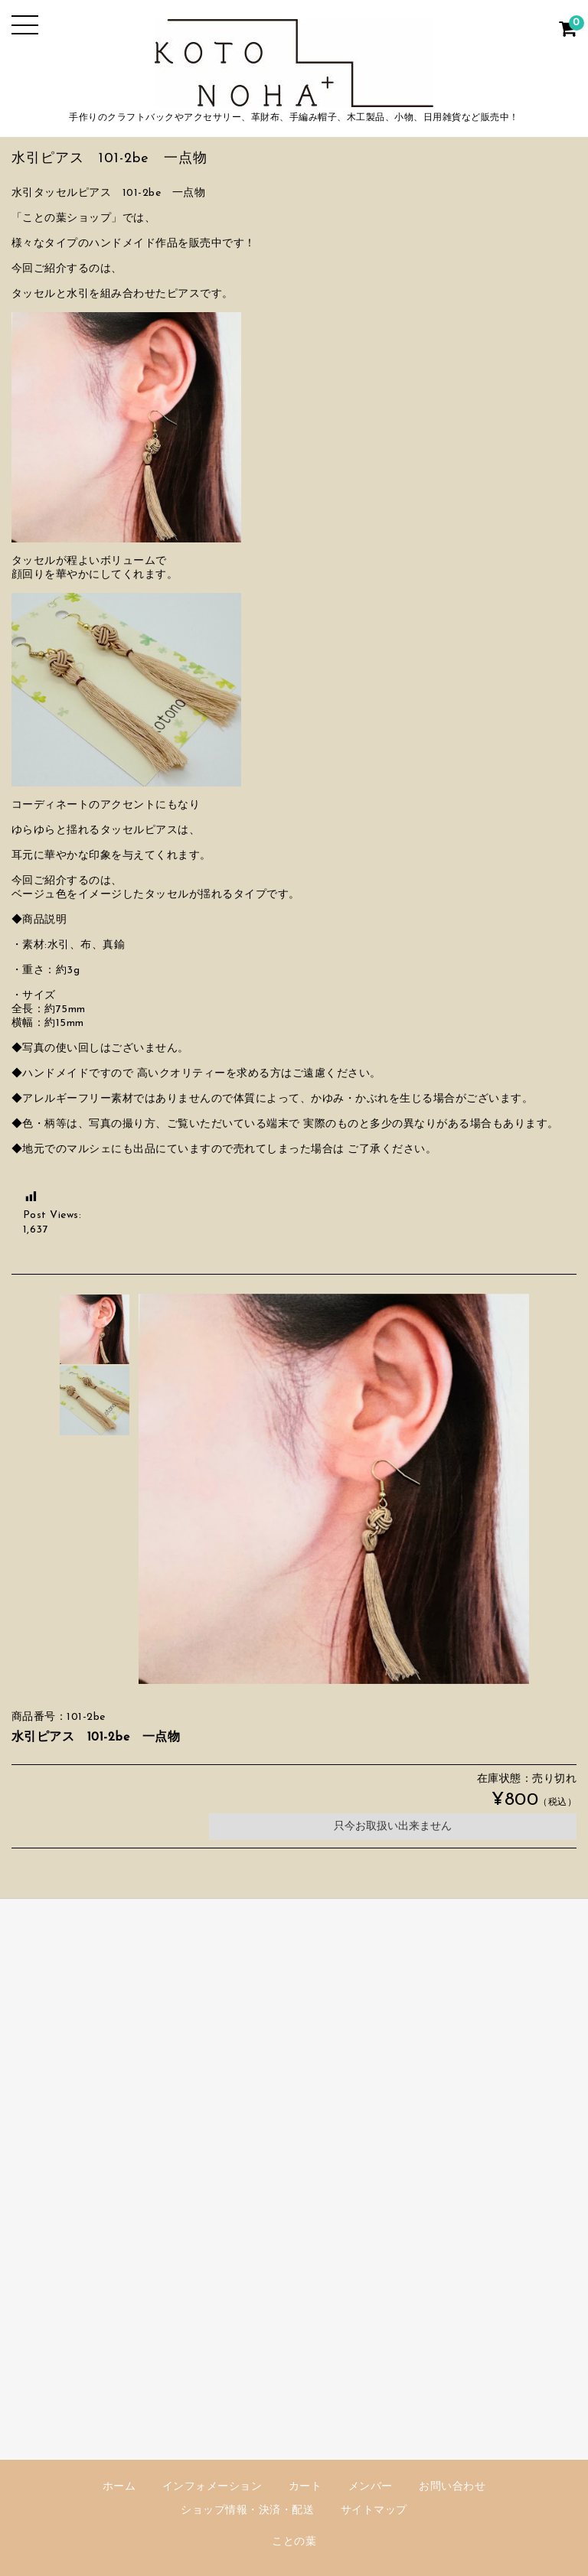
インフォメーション (212, 2487)
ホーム (119, 2487)
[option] (94, 1329)
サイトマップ (374, 2510)
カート (305, 2487)
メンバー (370, 2487)
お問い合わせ (452, 2487)
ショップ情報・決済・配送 (247, 2510)
